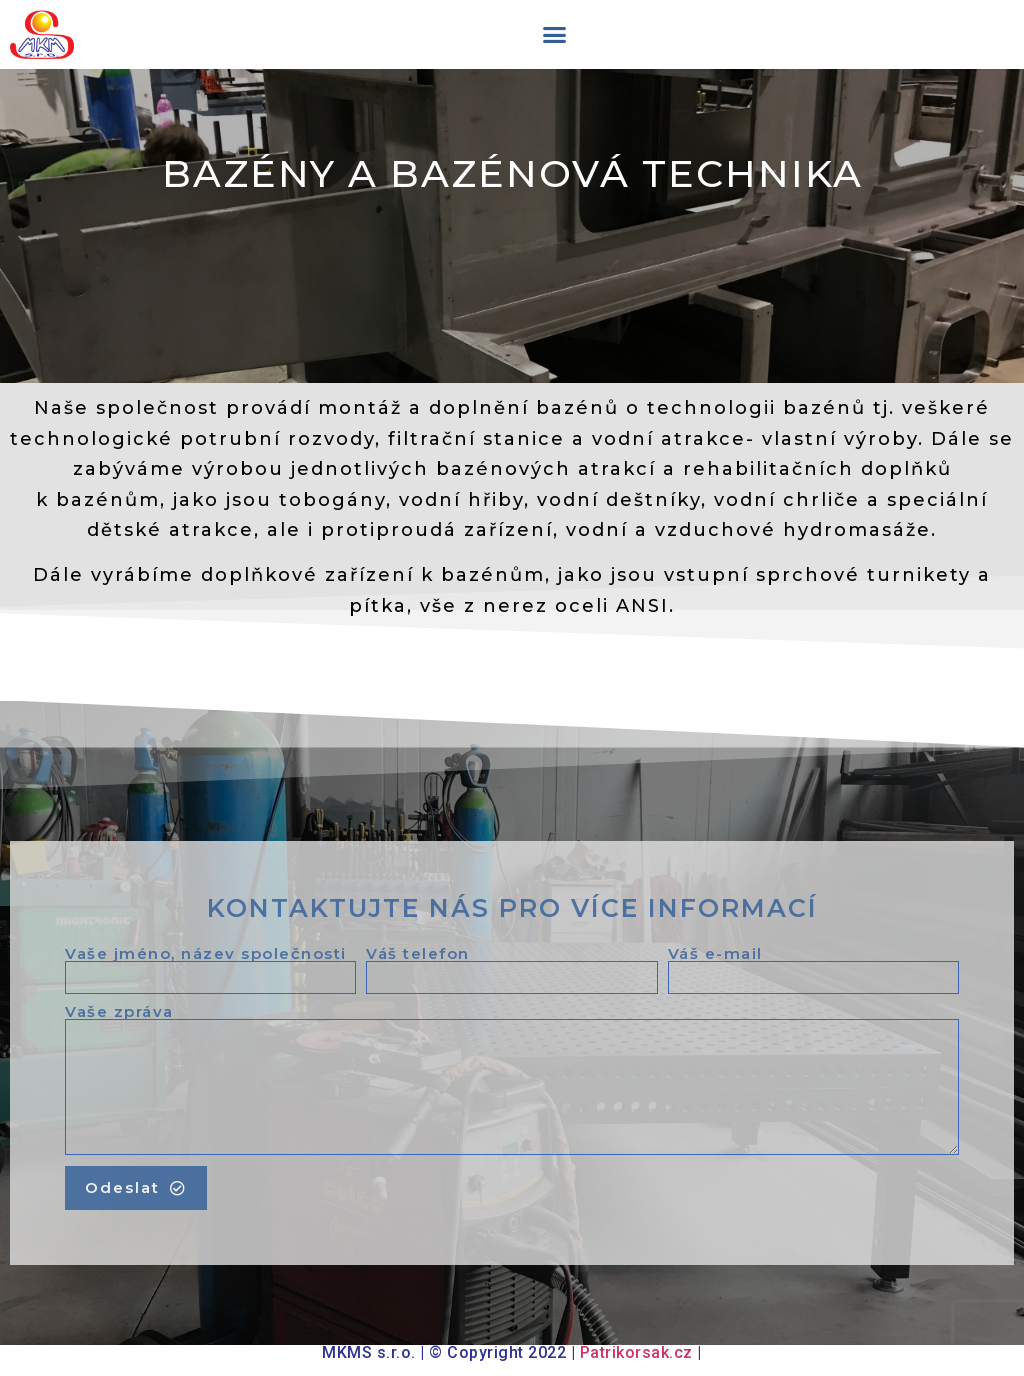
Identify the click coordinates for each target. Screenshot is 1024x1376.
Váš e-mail (715, 953)
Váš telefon (418, 953)
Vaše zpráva (119, 1011)
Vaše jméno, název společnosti (206, 953)
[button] (554, 35)
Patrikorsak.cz (636, 1352)
